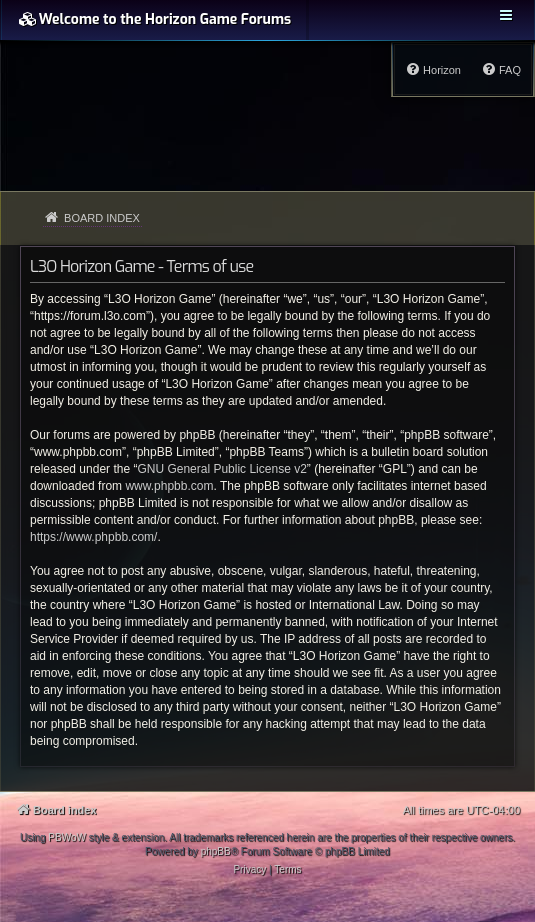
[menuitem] (501, 70)
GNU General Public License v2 (221, 469)
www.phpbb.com (169, 486)
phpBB (216, 851)
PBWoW (67, 837)
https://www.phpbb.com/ (93, 537)
